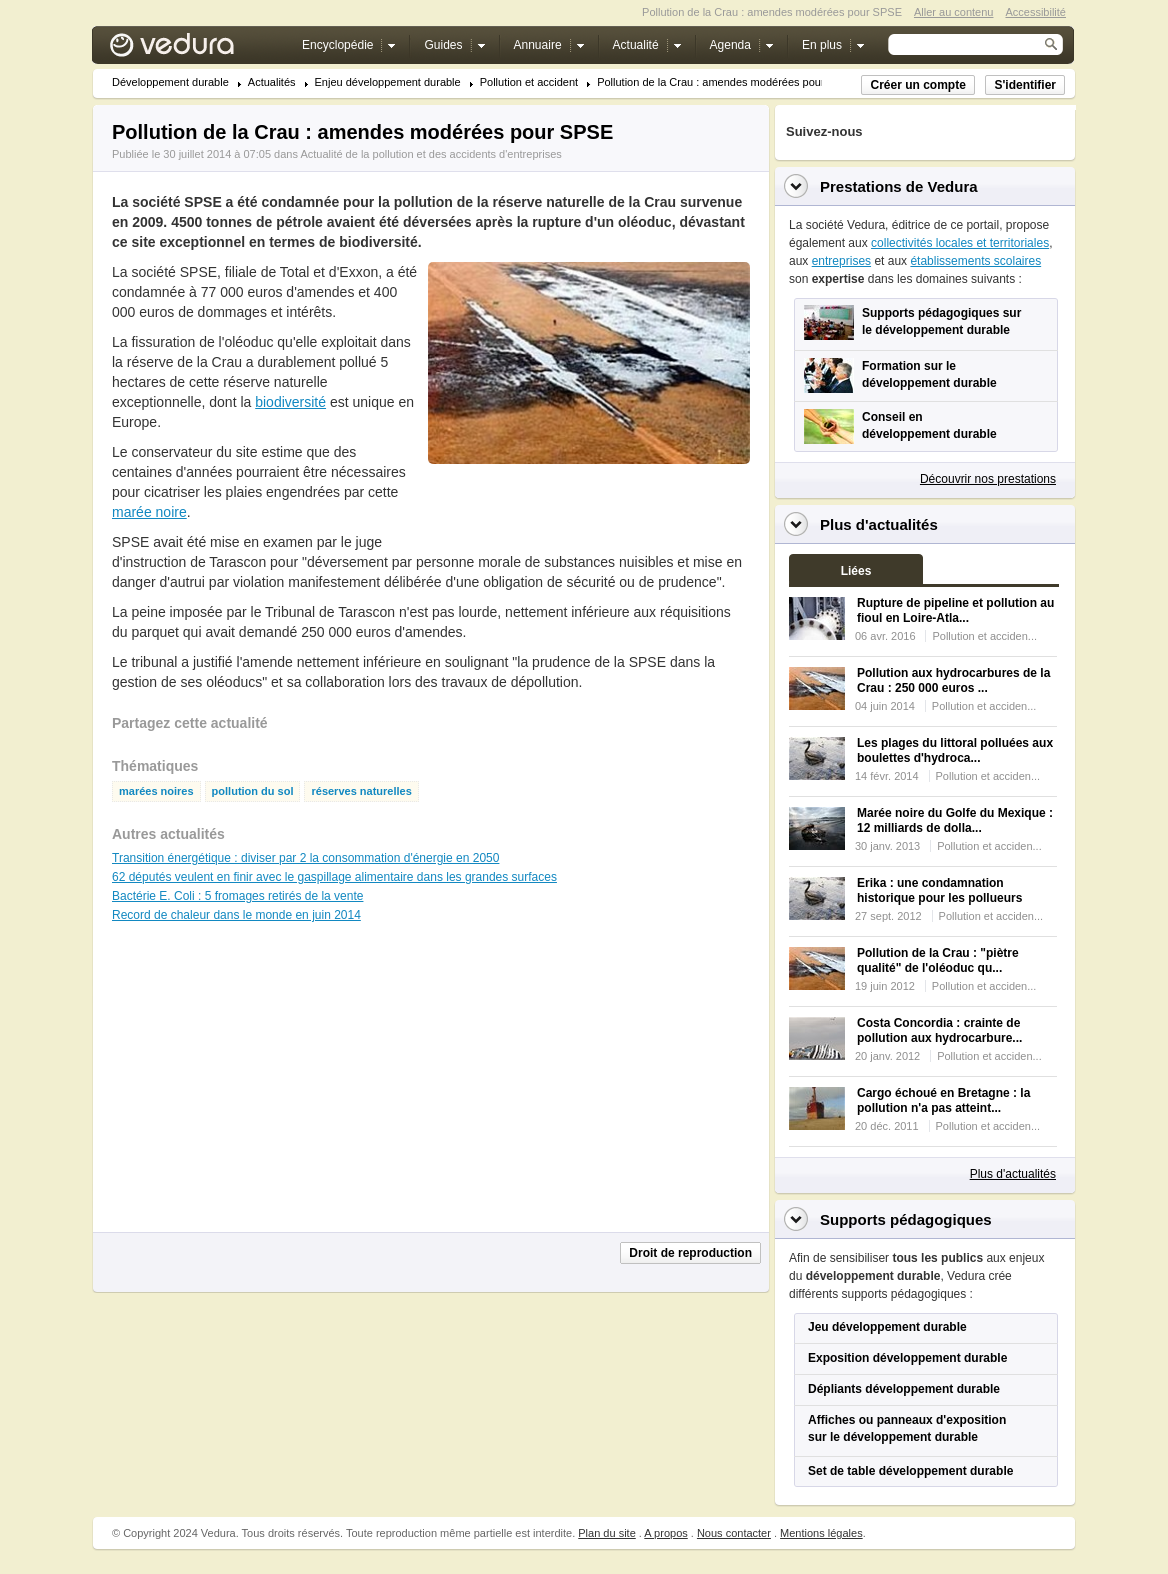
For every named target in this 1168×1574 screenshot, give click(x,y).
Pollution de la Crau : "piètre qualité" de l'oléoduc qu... (938, 960)
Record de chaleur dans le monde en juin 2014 (236, 915)
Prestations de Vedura (899, 186)
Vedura (195, 49)
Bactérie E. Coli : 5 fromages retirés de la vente (237, 896)
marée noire (149, 512)
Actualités (272, 82)
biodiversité (290, 402)
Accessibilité (1035, 12)
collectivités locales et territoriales (960, 243)
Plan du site (606, 1533)
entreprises (841, 261)
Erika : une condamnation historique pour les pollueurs (939, 890)
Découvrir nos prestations (988, 479)
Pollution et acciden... (984, 636)
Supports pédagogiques (906, 1219)
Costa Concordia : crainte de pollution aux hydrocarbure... (939, 1030)
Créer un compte (917, 85)
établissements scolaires (975, 261)
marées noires (156, 791)
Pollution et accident (529, 82)
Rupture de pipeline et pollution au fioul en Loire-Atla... (955, 610)
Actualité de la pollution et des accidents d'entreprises (430, 154)
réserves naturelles (361, 791)
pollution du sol (253, 791)
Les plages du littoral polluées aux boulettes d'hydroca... (955, 750)
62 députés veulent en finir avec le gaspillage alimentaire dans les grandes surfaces (334, 877)
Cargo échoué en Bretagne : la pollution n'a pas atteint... (943, 1100)
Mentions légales (821, 1533)
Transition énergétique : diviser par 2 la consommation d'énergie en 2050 (305, 858)
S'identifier (1025, 85)
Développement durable (170, 82)
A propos (665, 1533)
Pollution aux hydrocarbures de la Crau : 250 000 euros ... (953, 680)
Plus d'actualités (1013, 1174)
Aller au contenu (954, 12)
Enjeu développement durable (388, 82)
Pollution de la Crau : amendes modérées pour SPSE (727, 82)
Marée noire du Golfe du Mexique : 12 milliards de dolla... (955, 820)
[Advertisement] (588, 509)
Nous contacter (734, 1533)
